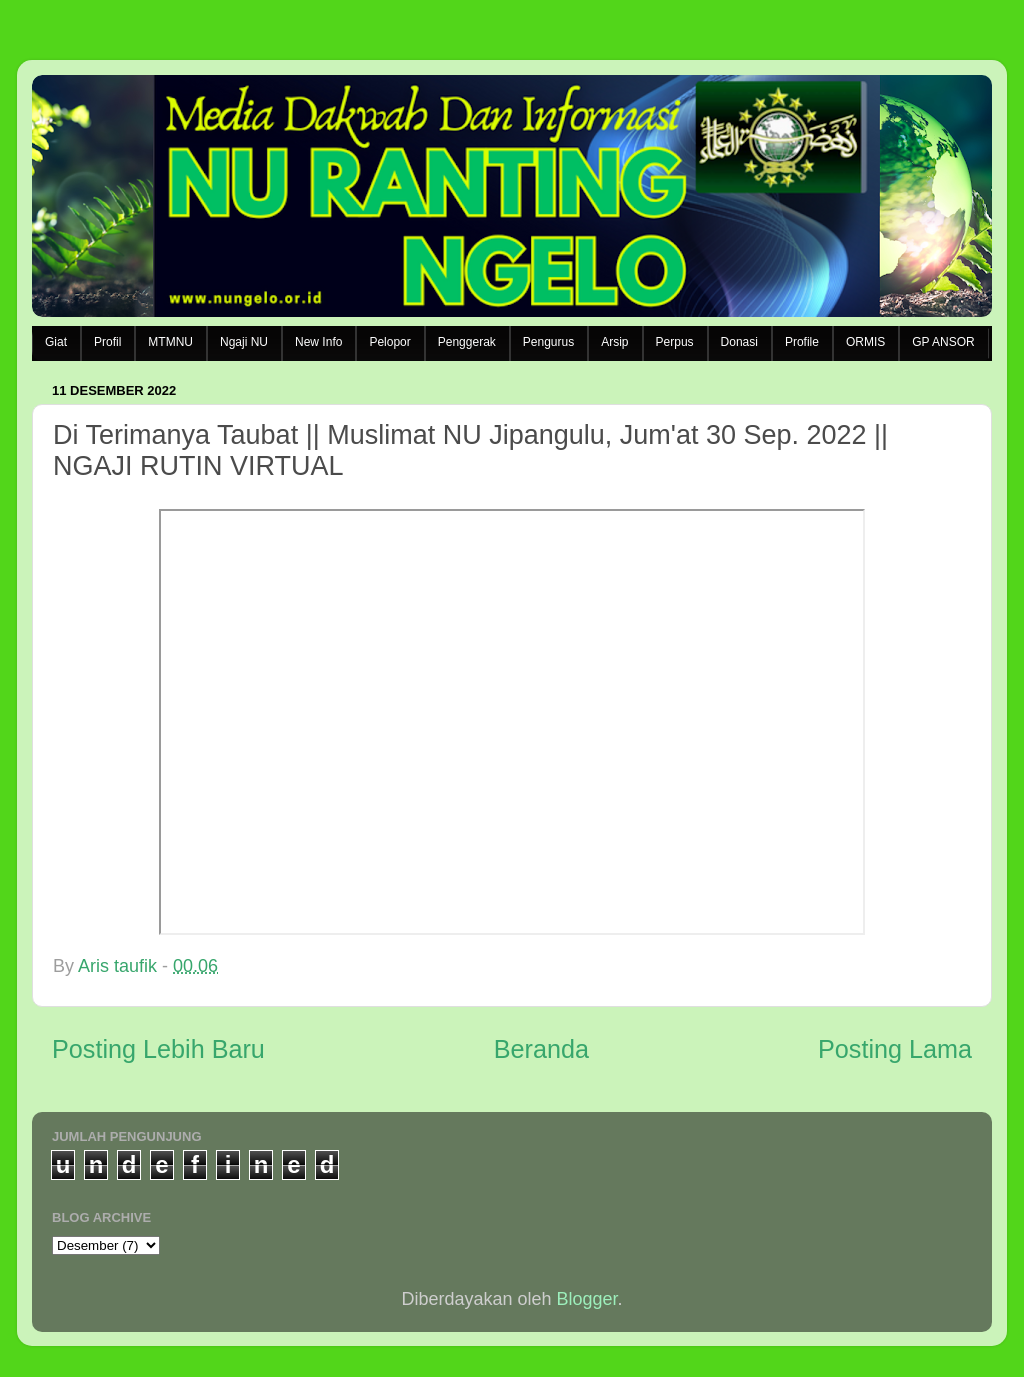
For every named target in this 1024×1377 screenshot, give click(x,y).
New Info (318, 342)
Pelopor (389, 342)
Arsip (614, 342)
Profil (107, 342)
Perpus (675, 342)
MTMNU (170, 342)
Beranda (541, 1049)
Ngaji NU (244, 342)
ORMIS (865, 342)
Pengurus (548, 342)
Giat (56, 342)
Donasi (739, 342)
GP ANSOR (943, 342)
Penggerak (467, 342)
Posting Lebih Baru (158, 1049)
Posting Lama (895, 1049)
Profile (802, 342)
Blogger (587, 1299)
